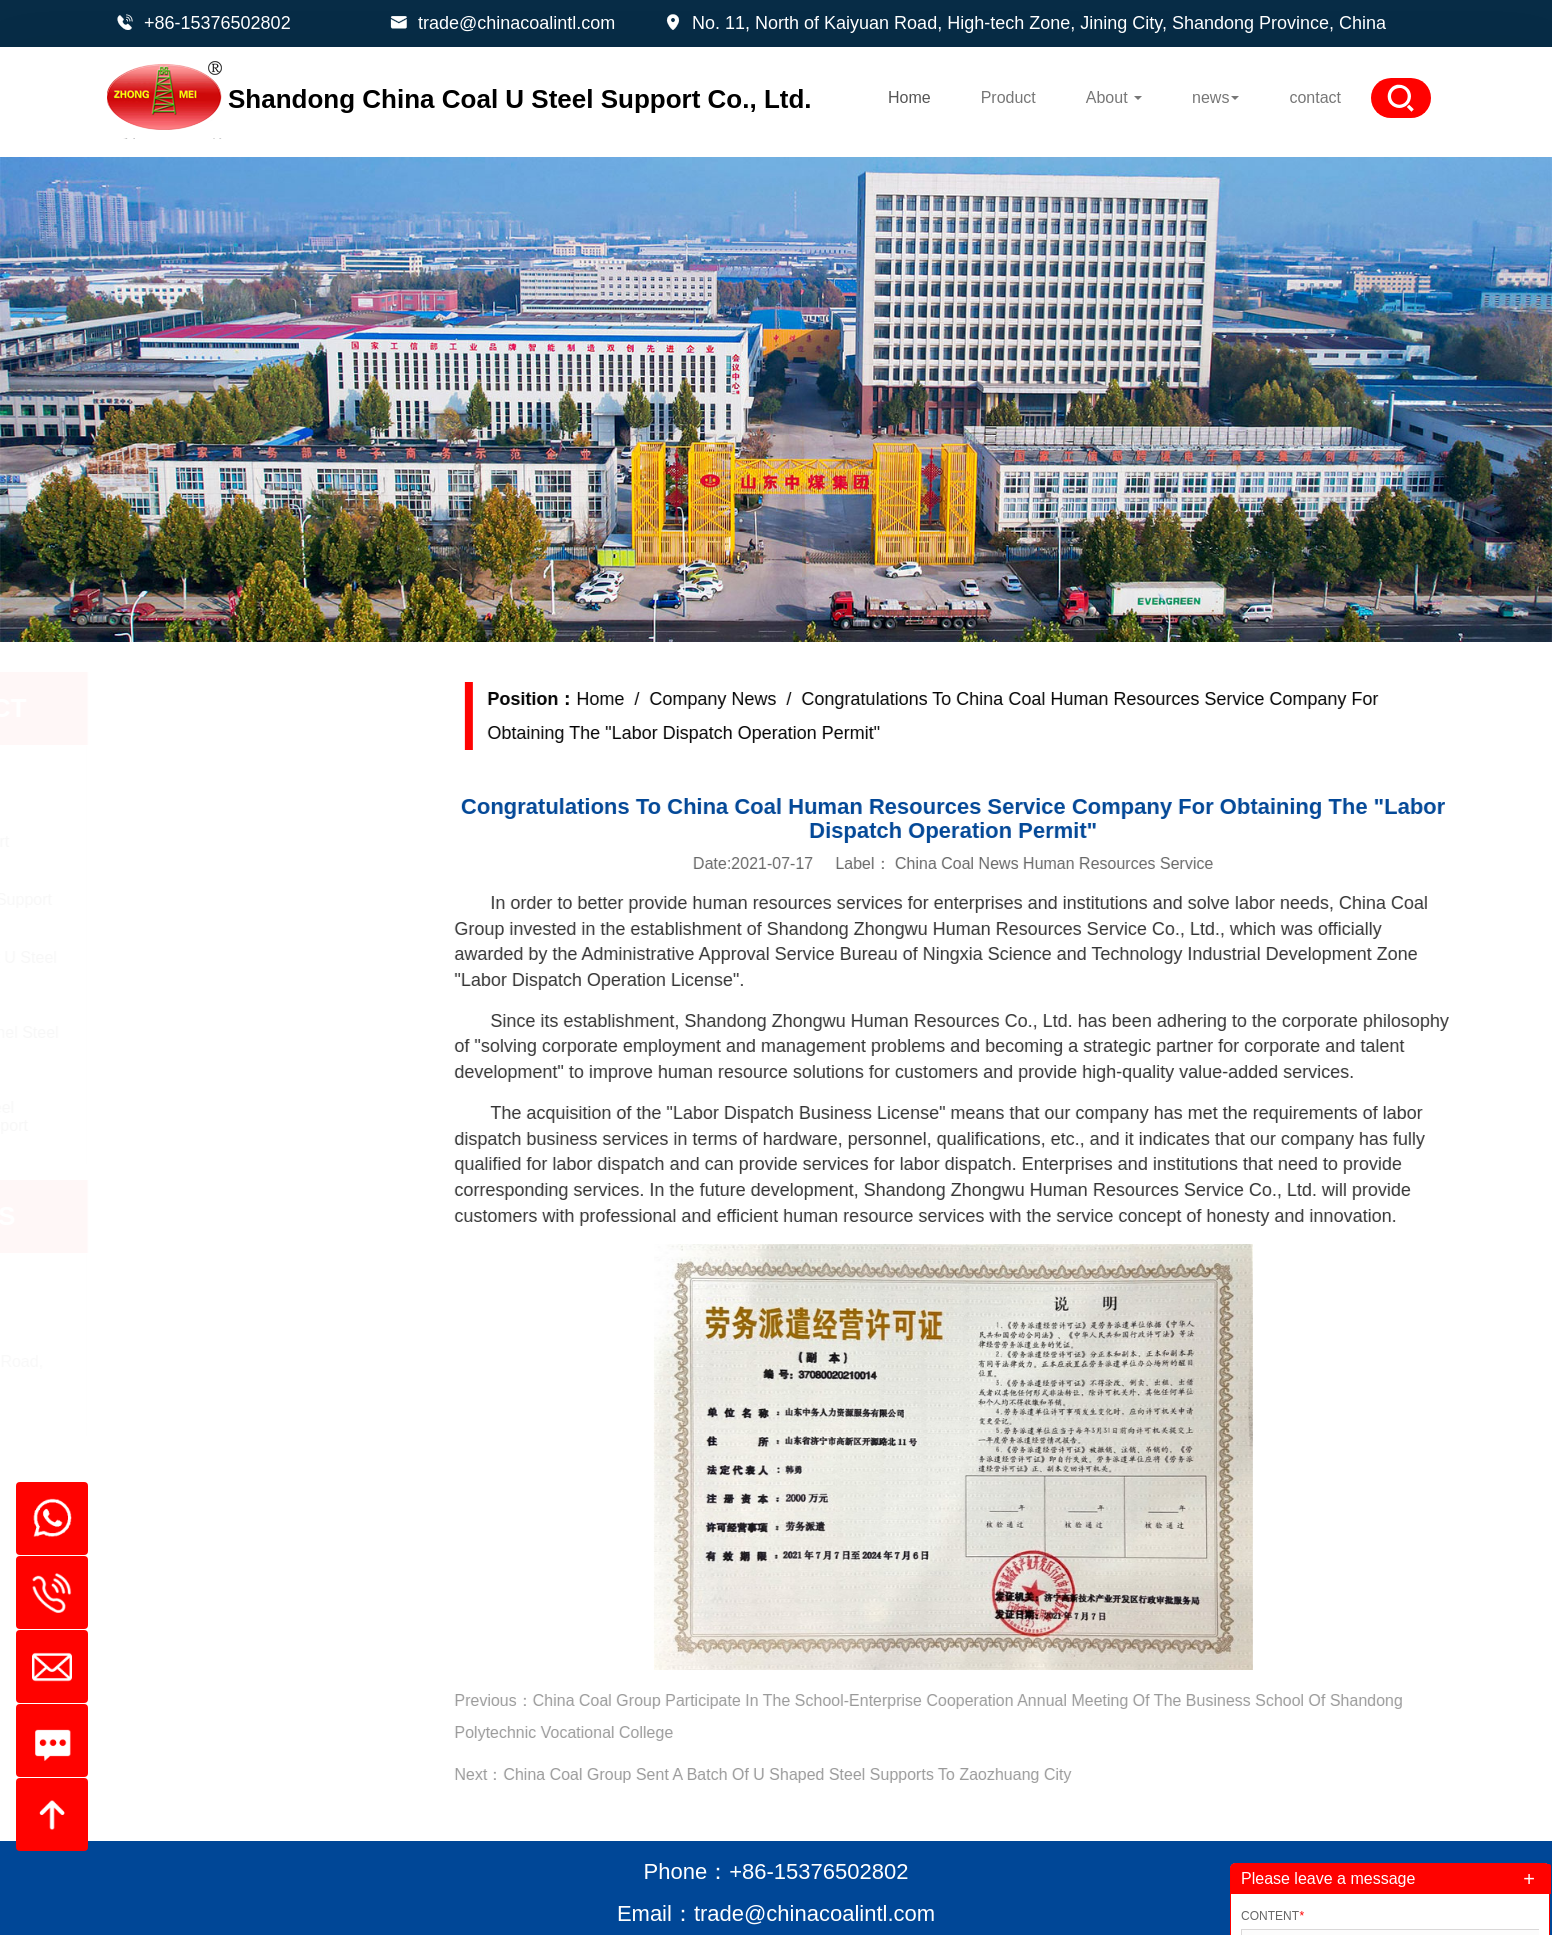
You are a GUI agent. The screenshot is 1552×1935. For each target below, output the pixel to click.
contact (1315, 97)
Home (909, 97)
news (1215, 97)
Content (1272, 1916)
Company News (760, 699)
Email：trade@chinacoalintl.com (776, 1913)
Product (1008, 97)
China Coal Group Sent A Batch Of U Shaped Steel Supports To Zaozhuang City (835, 1774)
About (1114, 97)
